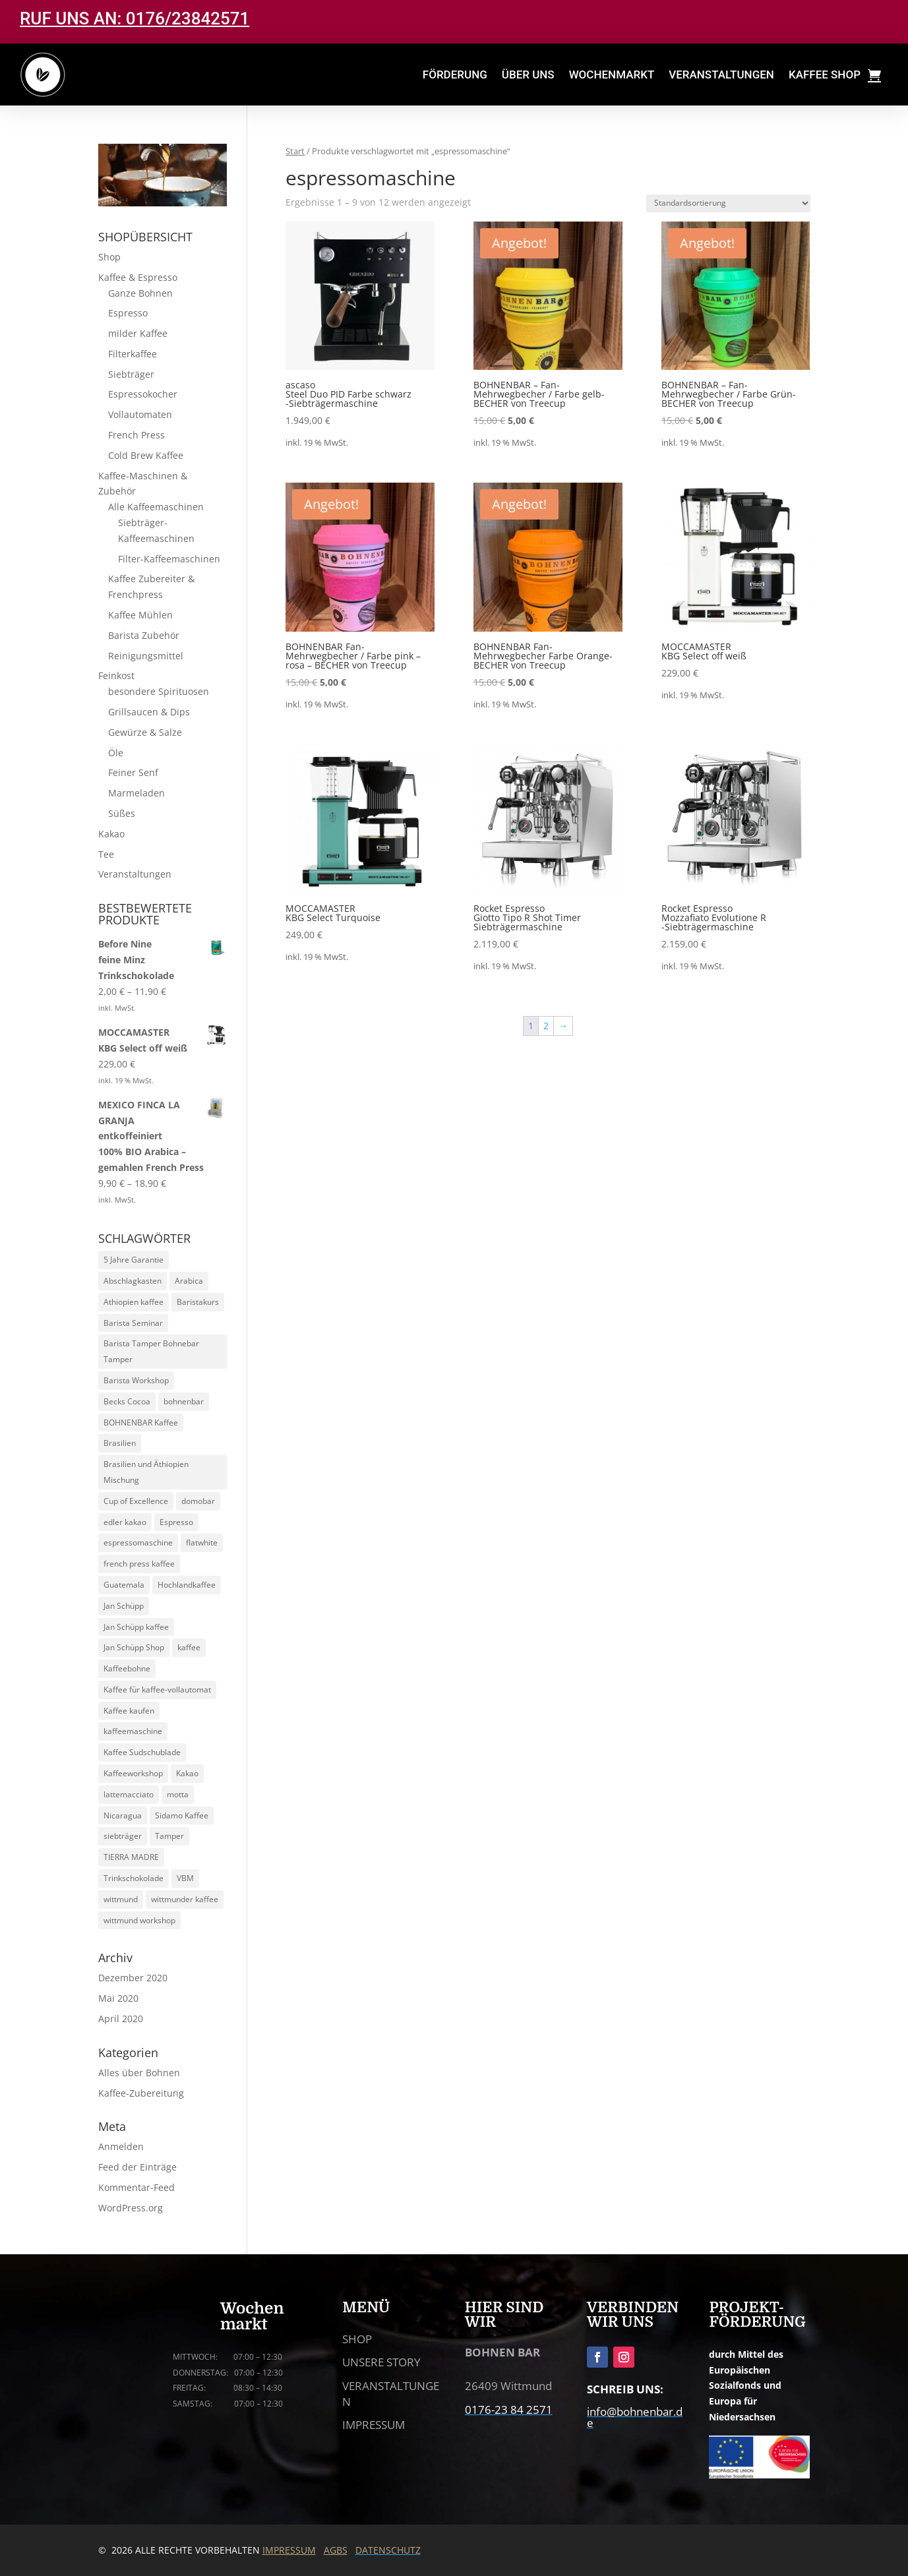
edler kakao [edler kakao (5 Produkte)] (125, 1522)
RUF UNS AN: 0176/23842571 (134, 18)
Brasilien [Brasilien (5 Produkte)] (120, 1443)
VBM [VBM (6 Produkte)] (185, 1878)
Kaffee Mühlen (140, 615)
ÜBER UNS (528, 74)
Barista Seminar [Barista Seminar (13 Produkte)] (133, 1323)
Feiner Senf (133, 772)
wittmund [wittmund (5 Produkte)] (121, 1899)
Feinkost (116, 675)
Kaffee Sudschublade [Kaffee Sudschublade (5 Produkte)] (142, 1752)
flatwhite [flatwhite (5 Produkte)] (202, 1542)
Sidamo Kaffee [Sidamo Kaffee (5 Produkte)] (181, 1815)
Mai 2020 (118, 1998)
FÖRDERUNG (455, 74)
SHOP (357, 2339)
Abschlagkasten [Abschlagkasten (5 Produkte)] (133, 1280)
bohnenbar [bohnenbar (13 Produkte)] (184, 1401)
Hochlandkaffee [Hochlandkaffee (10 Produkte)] (187, 1584)
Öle (115, 752)
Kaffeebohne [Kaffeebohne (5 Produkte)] (127, 1668)
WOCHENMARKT (612, 74)
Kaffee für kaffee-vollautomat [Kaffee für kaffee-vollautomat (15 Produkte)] (157, 1689)
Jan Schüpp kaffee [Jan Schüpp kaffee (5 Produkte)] (136, 1626)
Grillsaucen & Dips (149, 711)
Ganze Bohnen (140, 293)
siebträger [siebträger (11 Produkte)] (123, 1836)
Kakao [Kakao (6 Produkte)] (187, 1773)
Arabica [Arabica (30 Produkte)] (189, 1280)
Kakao (111, 833)
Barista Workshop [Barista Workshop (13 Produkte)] (136, 1380)
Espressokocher (142, 394)
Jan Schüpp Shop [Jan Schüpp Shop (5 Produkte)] (134, 1647)
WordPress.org (130, 2208)
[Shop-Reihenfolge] (728, 203)
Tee (106, 854)
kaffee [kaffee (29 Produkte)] (188, 1647)
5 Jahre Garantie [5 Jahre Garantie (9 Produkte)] (134, 1259)
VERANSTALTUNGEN (721, 74)
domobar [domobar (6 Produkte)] (198, 1501)
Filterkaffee (132, 353)
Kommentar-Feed (136, 2187)
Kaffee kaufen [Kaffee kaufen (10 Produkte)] (129, 1710)
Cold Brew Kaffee (145, 455)
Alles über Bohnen (139, 2072)
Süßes (121, 813)
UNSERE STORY (381, 2362)
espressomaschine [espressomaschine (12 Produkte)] (138, 1542)
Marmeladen (136, 793)
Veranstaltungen (134, 874)
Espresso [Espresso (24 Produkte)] (176, 1522)
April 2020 (120, 2018)
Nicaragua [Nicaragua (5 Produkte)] (123, 1815)
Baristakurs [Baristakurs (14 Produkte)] (198, 1301)
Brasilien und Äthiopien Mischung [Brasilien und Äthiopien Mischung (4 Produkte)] (146, 1471)
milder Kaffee (137, 333)
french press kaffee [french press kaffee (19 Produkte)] (139, 1563)
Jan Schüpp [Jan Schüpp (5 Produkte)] (124, 1605)
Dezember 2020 (132, 1977)
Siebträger (131, 374)
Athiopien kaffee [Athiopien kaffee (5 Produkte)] (134, 1301)
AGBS (336, 2550)
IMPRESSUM (373, 2424)
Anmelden (121, 2146)
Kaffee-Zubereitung (141, 2093)
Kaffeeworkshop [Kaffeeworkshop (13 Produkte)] (133, 1773)
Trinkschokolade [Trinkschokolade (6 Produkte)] (134, 1878)
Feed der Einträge (137, 2167)
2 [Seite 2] (546, 1025)
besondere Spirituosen (158, 691)
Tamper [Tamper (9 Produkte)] (169, 1836)
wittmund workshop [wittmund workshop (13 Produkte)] (139, 1920)
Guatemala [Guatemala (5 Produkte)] (124, 1584)
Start (295, 151)
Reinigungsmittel (145, 655)
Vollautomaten (140, 414)
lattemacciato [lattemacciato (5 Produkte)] (129, 1794)
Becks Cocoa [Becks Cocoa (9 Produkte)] (127, 1401)
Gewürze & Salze (145, 732)
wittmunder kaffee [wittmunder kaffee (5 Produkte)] (184, 1899)
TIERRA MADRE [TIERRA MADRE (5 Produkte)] (131, 1857)
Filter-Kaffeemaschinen (169, 559)
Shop (109, 257)
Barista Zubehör (143, 635)
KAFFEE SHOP (825, 74)
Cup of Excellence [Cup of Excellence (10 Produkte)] (136, 1501)
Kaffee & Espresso (137, 277)
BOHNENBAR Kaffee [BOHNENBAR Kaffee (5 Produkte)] (141, 1422)
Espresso (128, 313)
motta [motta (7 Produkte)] (178, 1794)
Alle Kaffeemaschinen (156, 506)
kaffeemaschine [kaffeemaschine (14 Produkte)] (133, 1731)
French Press (136, 435)
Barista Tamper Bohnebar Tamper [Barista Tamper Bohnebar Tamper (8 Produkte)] (151, 1351)
